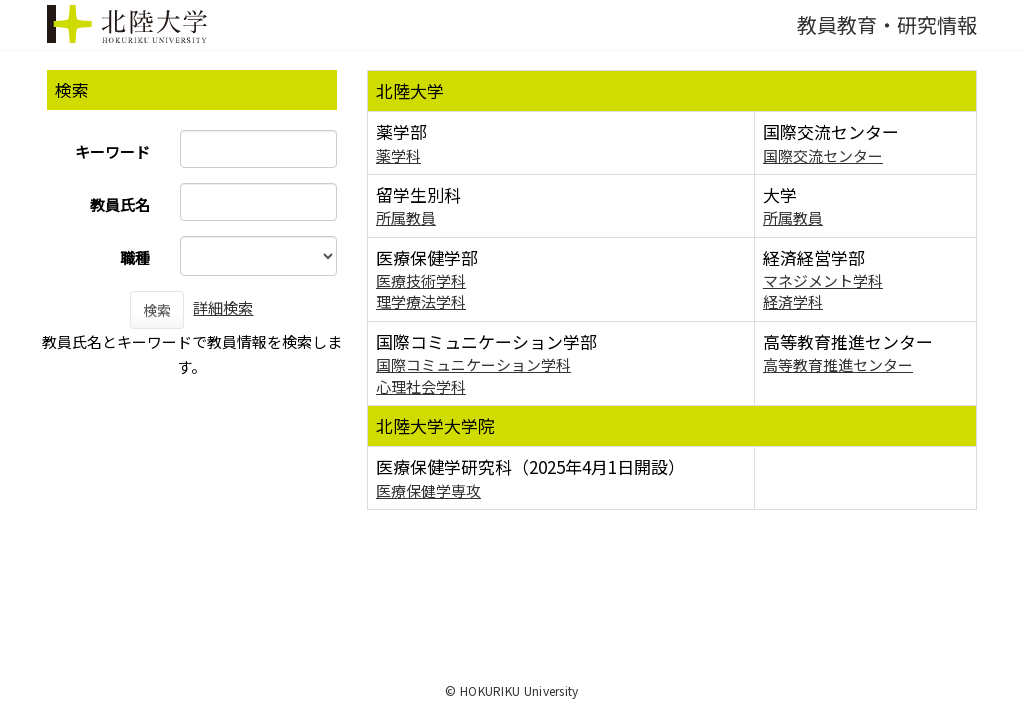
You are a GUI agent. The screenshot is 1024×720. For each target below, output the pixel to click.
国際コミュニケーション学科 (473, 364)
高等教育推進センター (838, 364)
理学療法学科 (421, 301)
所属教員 (406, 217)
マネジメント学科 (823, 280)
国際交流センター (823, 155)
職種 (135, 257)
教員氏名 (120, 204)
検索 (157, 310)
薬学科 (398, 155)
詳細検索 (223, 307)
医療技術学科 (421, 280)
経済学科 (793, 301)
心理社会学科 (421, 386)
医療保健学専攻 (428, 490)
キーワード (112, 151)
